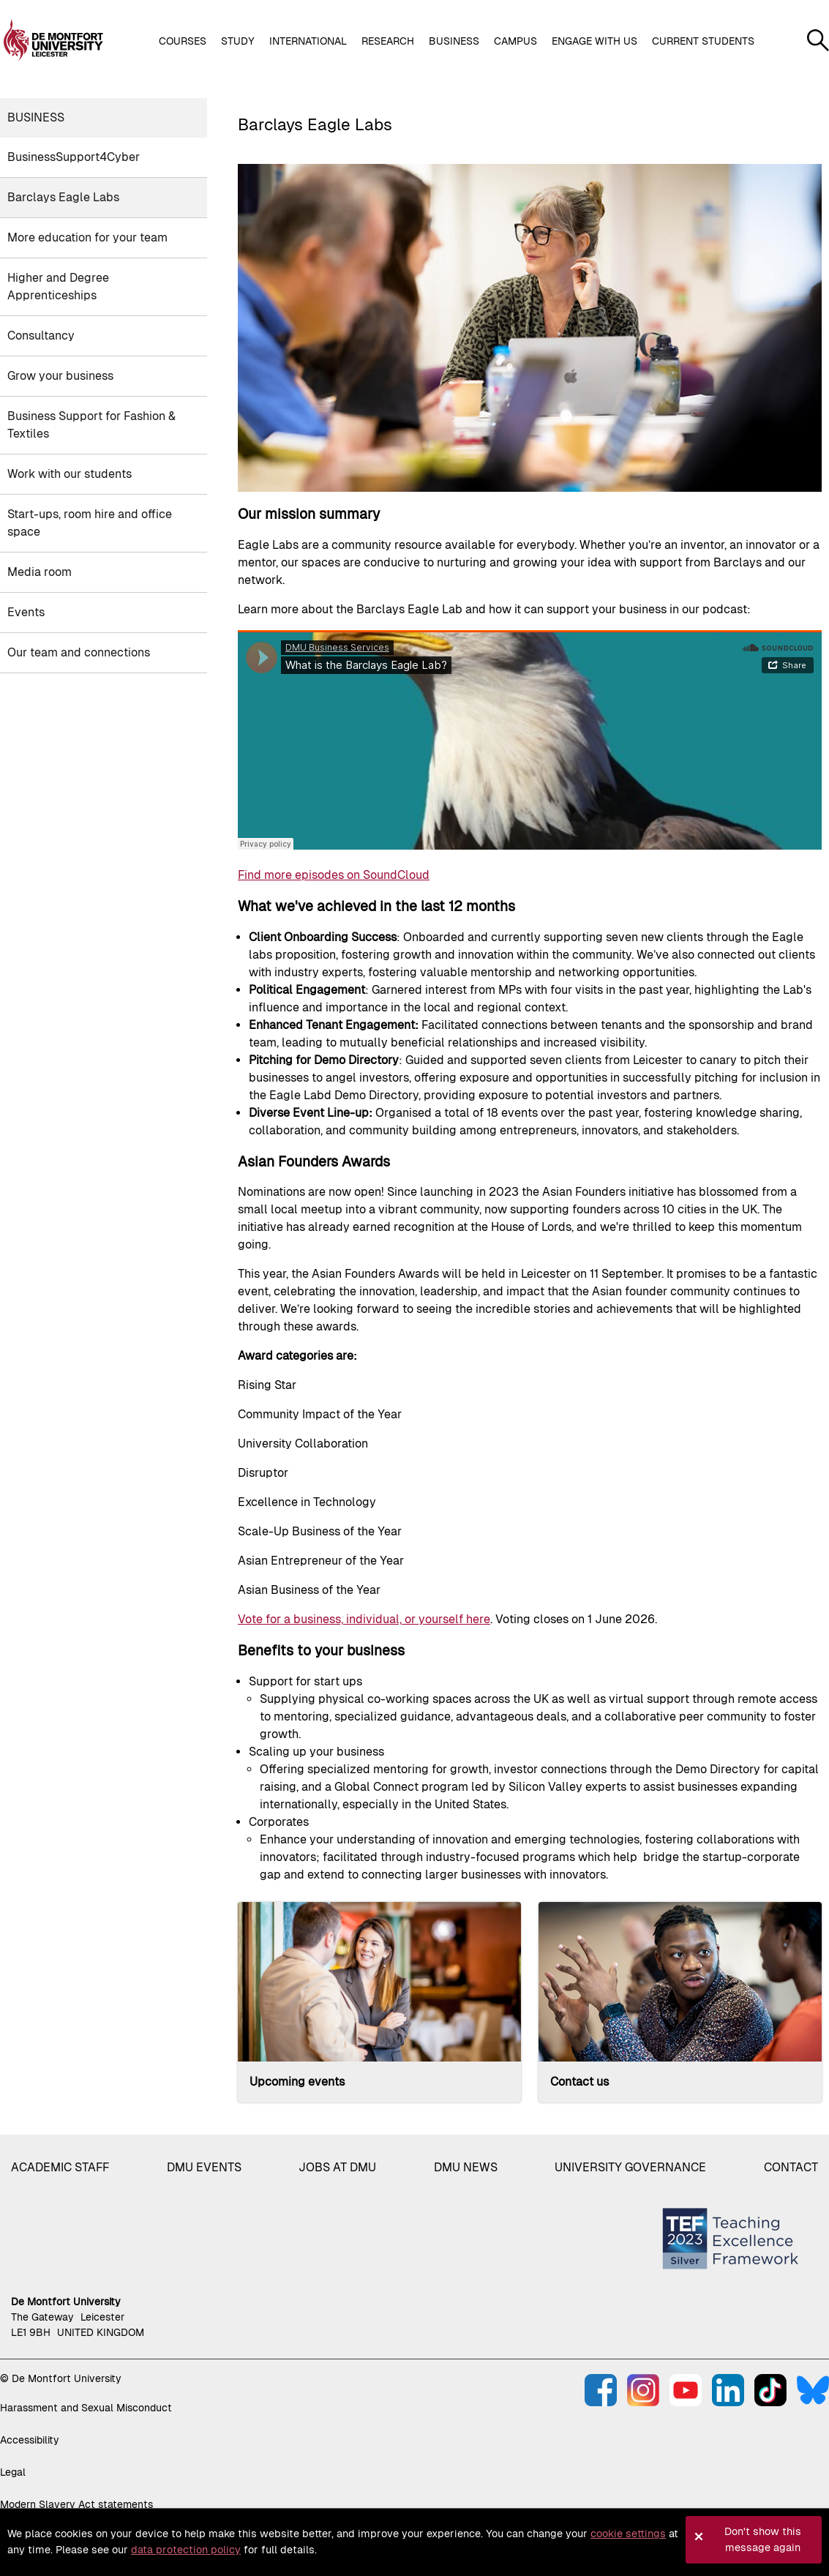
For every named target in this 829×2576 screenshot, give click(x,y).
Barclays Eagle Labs (63, 197)
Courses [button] (182, 41)
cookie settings (628, 2533)
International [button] (308, 41)
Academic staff (60, 2167)
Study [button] (238, 41)
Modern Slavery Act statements (76, 2504)
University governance (630, 2167)
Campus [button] (515, 41)
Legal (13, 2472)
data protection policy (186, 2550)
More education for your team (87, 237)
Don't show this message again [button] (762, 2539)
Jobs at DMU (337, 2167)
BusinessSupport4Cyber (73, 157)
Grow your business (60, 376)
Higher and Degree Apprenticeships (58, 286)
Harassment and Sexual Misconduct (86, 2408)
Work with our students (69, 474)
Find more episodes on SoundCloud (333, 875)
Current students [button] (703, 41)
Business (35, 117)
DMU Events (204, 2167)
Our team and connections (78, 652)
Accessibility (29, 2440)
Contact (791, 2167)
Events (26, 612)
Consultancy (41, 335)
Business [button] (454, 41)
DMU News (466, 2167)
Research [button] (387, 41)
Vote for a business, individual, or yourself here (364, 1619)
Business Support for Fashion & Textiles (91, 425)
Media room (39, 572)
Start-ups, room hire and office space (89, 523)
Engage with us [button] (594, 41)
